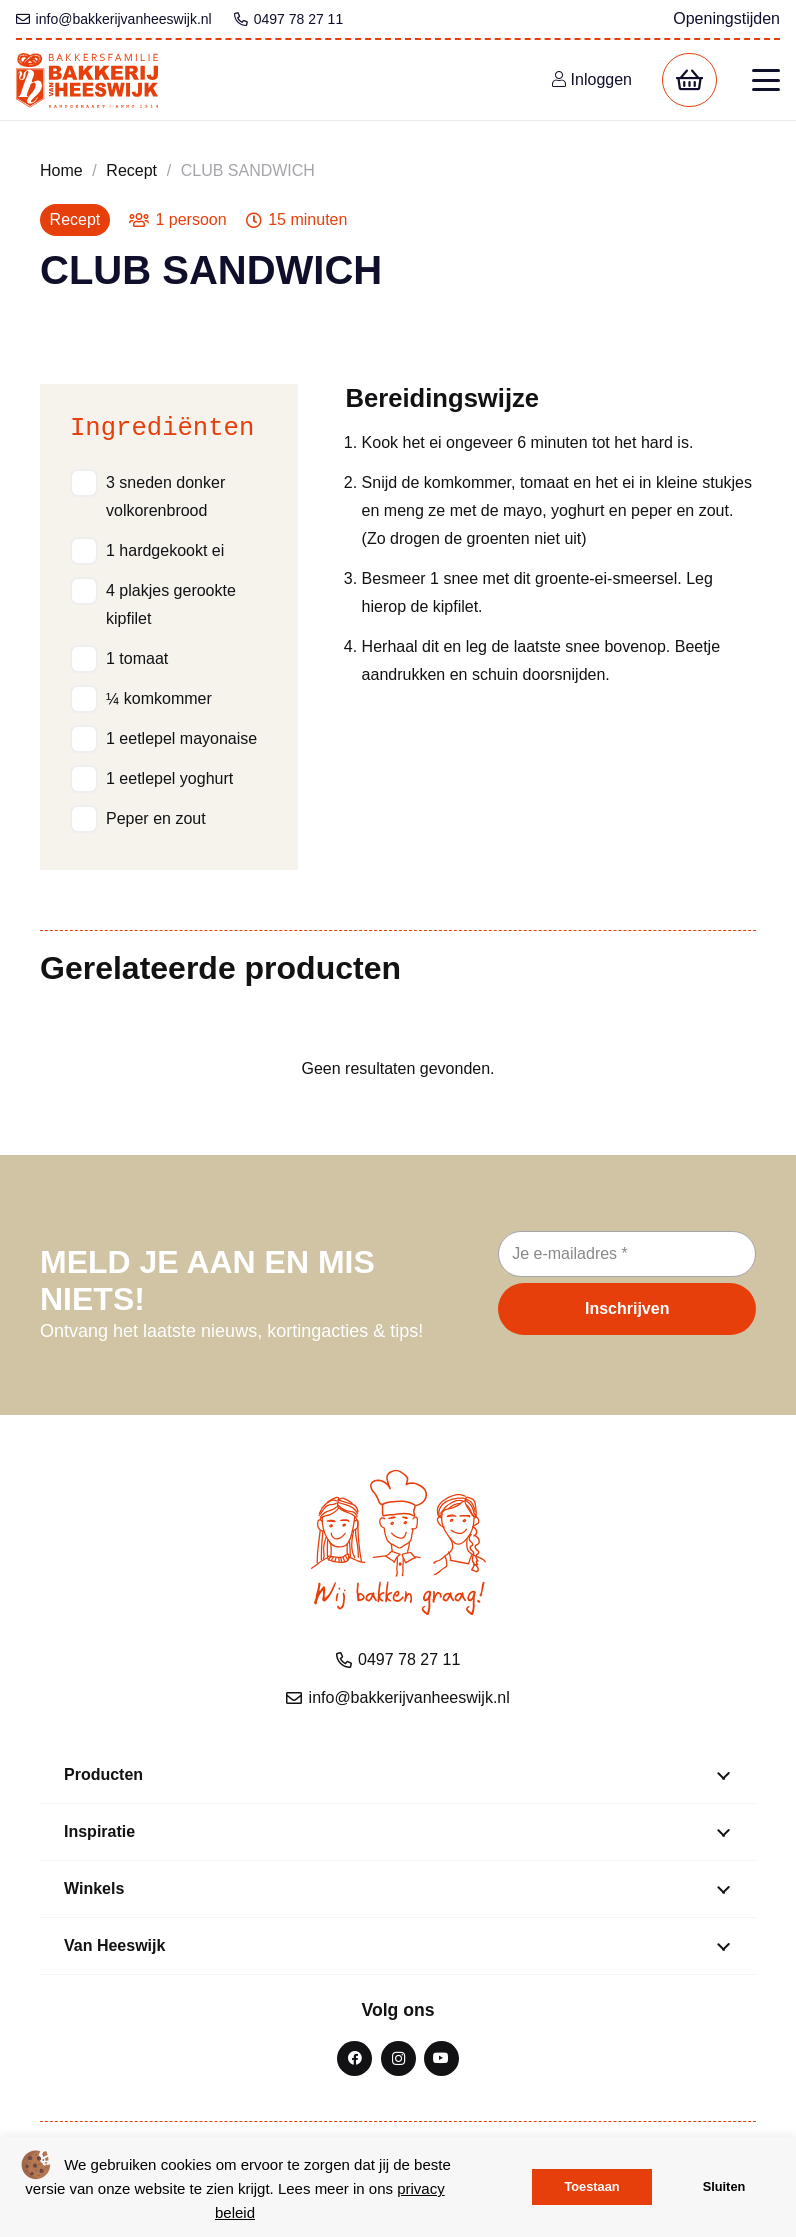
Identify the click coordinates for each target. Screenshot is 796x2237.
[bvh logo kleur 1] (87, 80)
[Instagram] (398, 2058)
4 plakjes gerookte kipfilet (171, 604)
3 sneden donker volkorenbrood (165, 496)
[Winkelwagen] (689, 80)
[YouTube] (441, 2058)
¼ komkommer (159, 698)
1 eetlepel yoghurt (169, 778)
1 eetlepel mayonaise (181, 738)
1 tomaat (137, 658)
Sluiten (724, 2186)
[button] (766, 80)
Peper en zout (156, 818)
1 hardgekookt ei (165, 550)
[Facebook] (354, 2058)
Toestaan (591, 2186)
